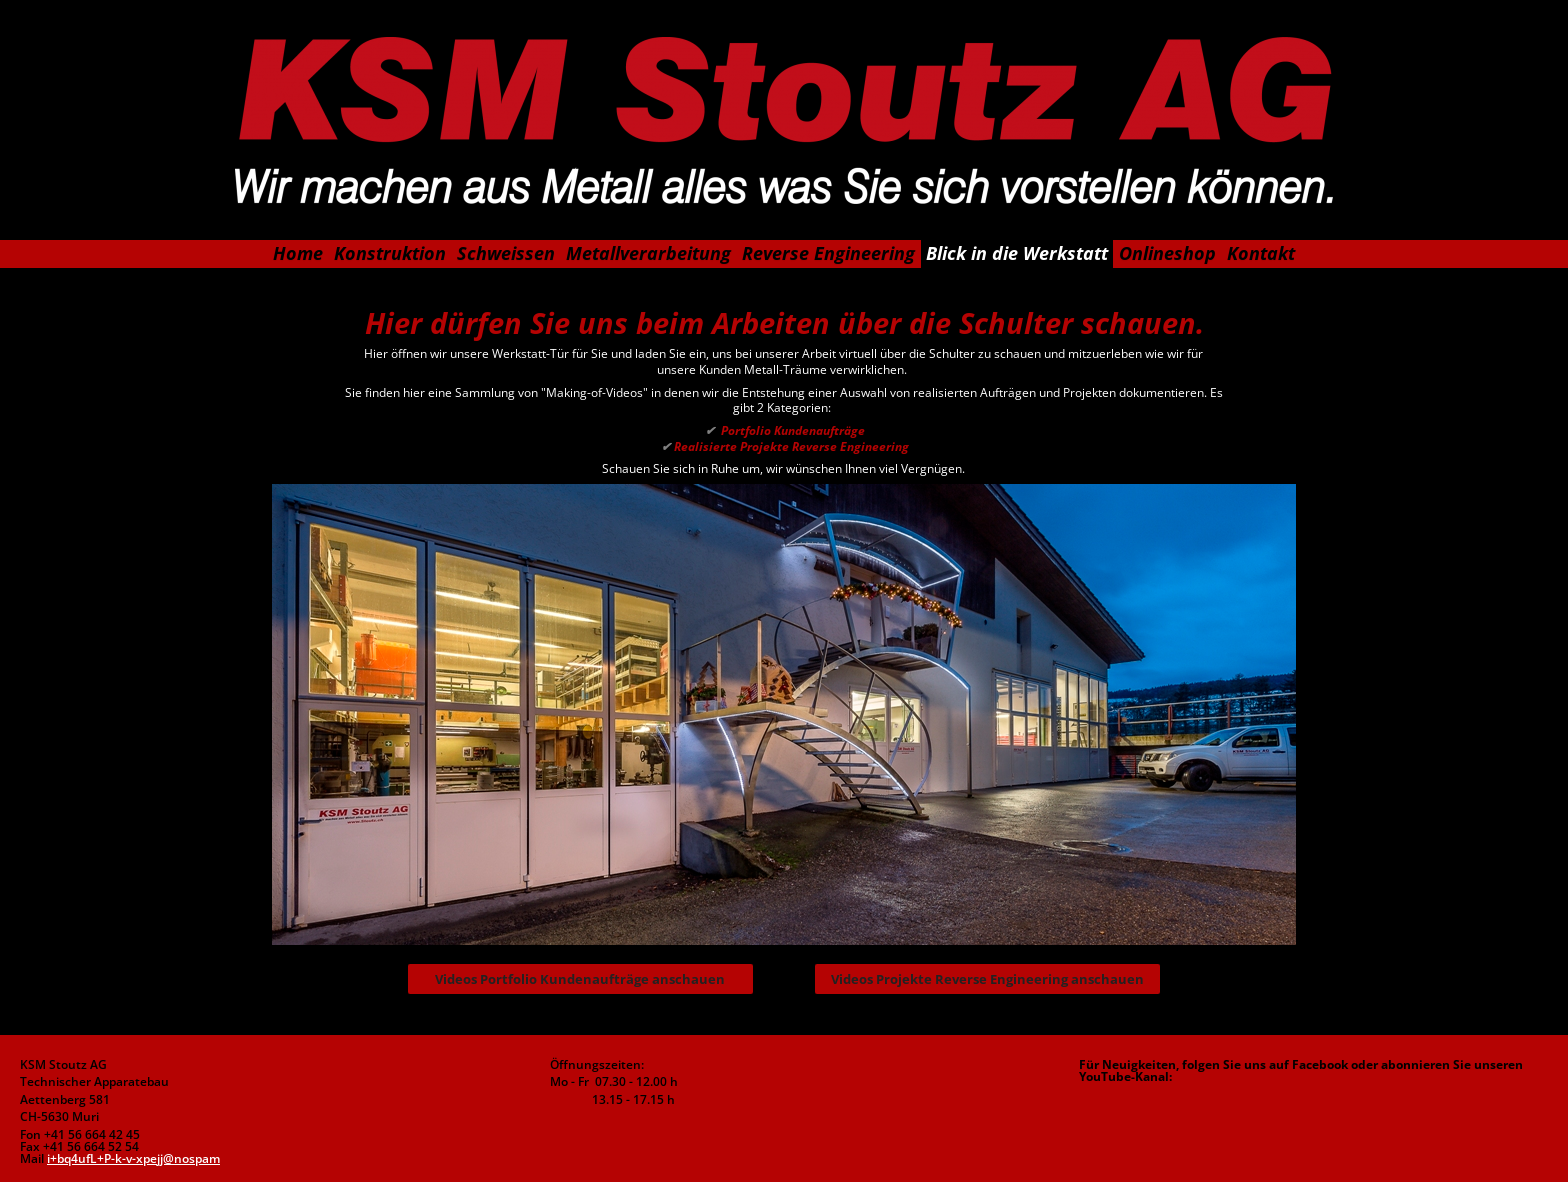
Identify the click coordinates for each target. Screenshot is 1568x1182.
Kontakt (1261, 253)
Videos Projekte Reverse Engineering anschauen (987, 979)
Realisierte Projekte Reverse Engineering (783, 446)
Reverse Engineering (828, 253)
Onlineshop (1167, 253)
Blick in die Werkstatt (1017, 253)
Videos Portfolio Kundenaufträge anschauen (580, 979)
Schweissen (506, 253)
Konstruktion (390, 253)
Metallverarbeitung (648, 253)
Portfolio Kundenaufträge (783, 430)
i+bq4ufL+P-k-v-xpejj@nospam (133, 1158)
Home (298, 253)
